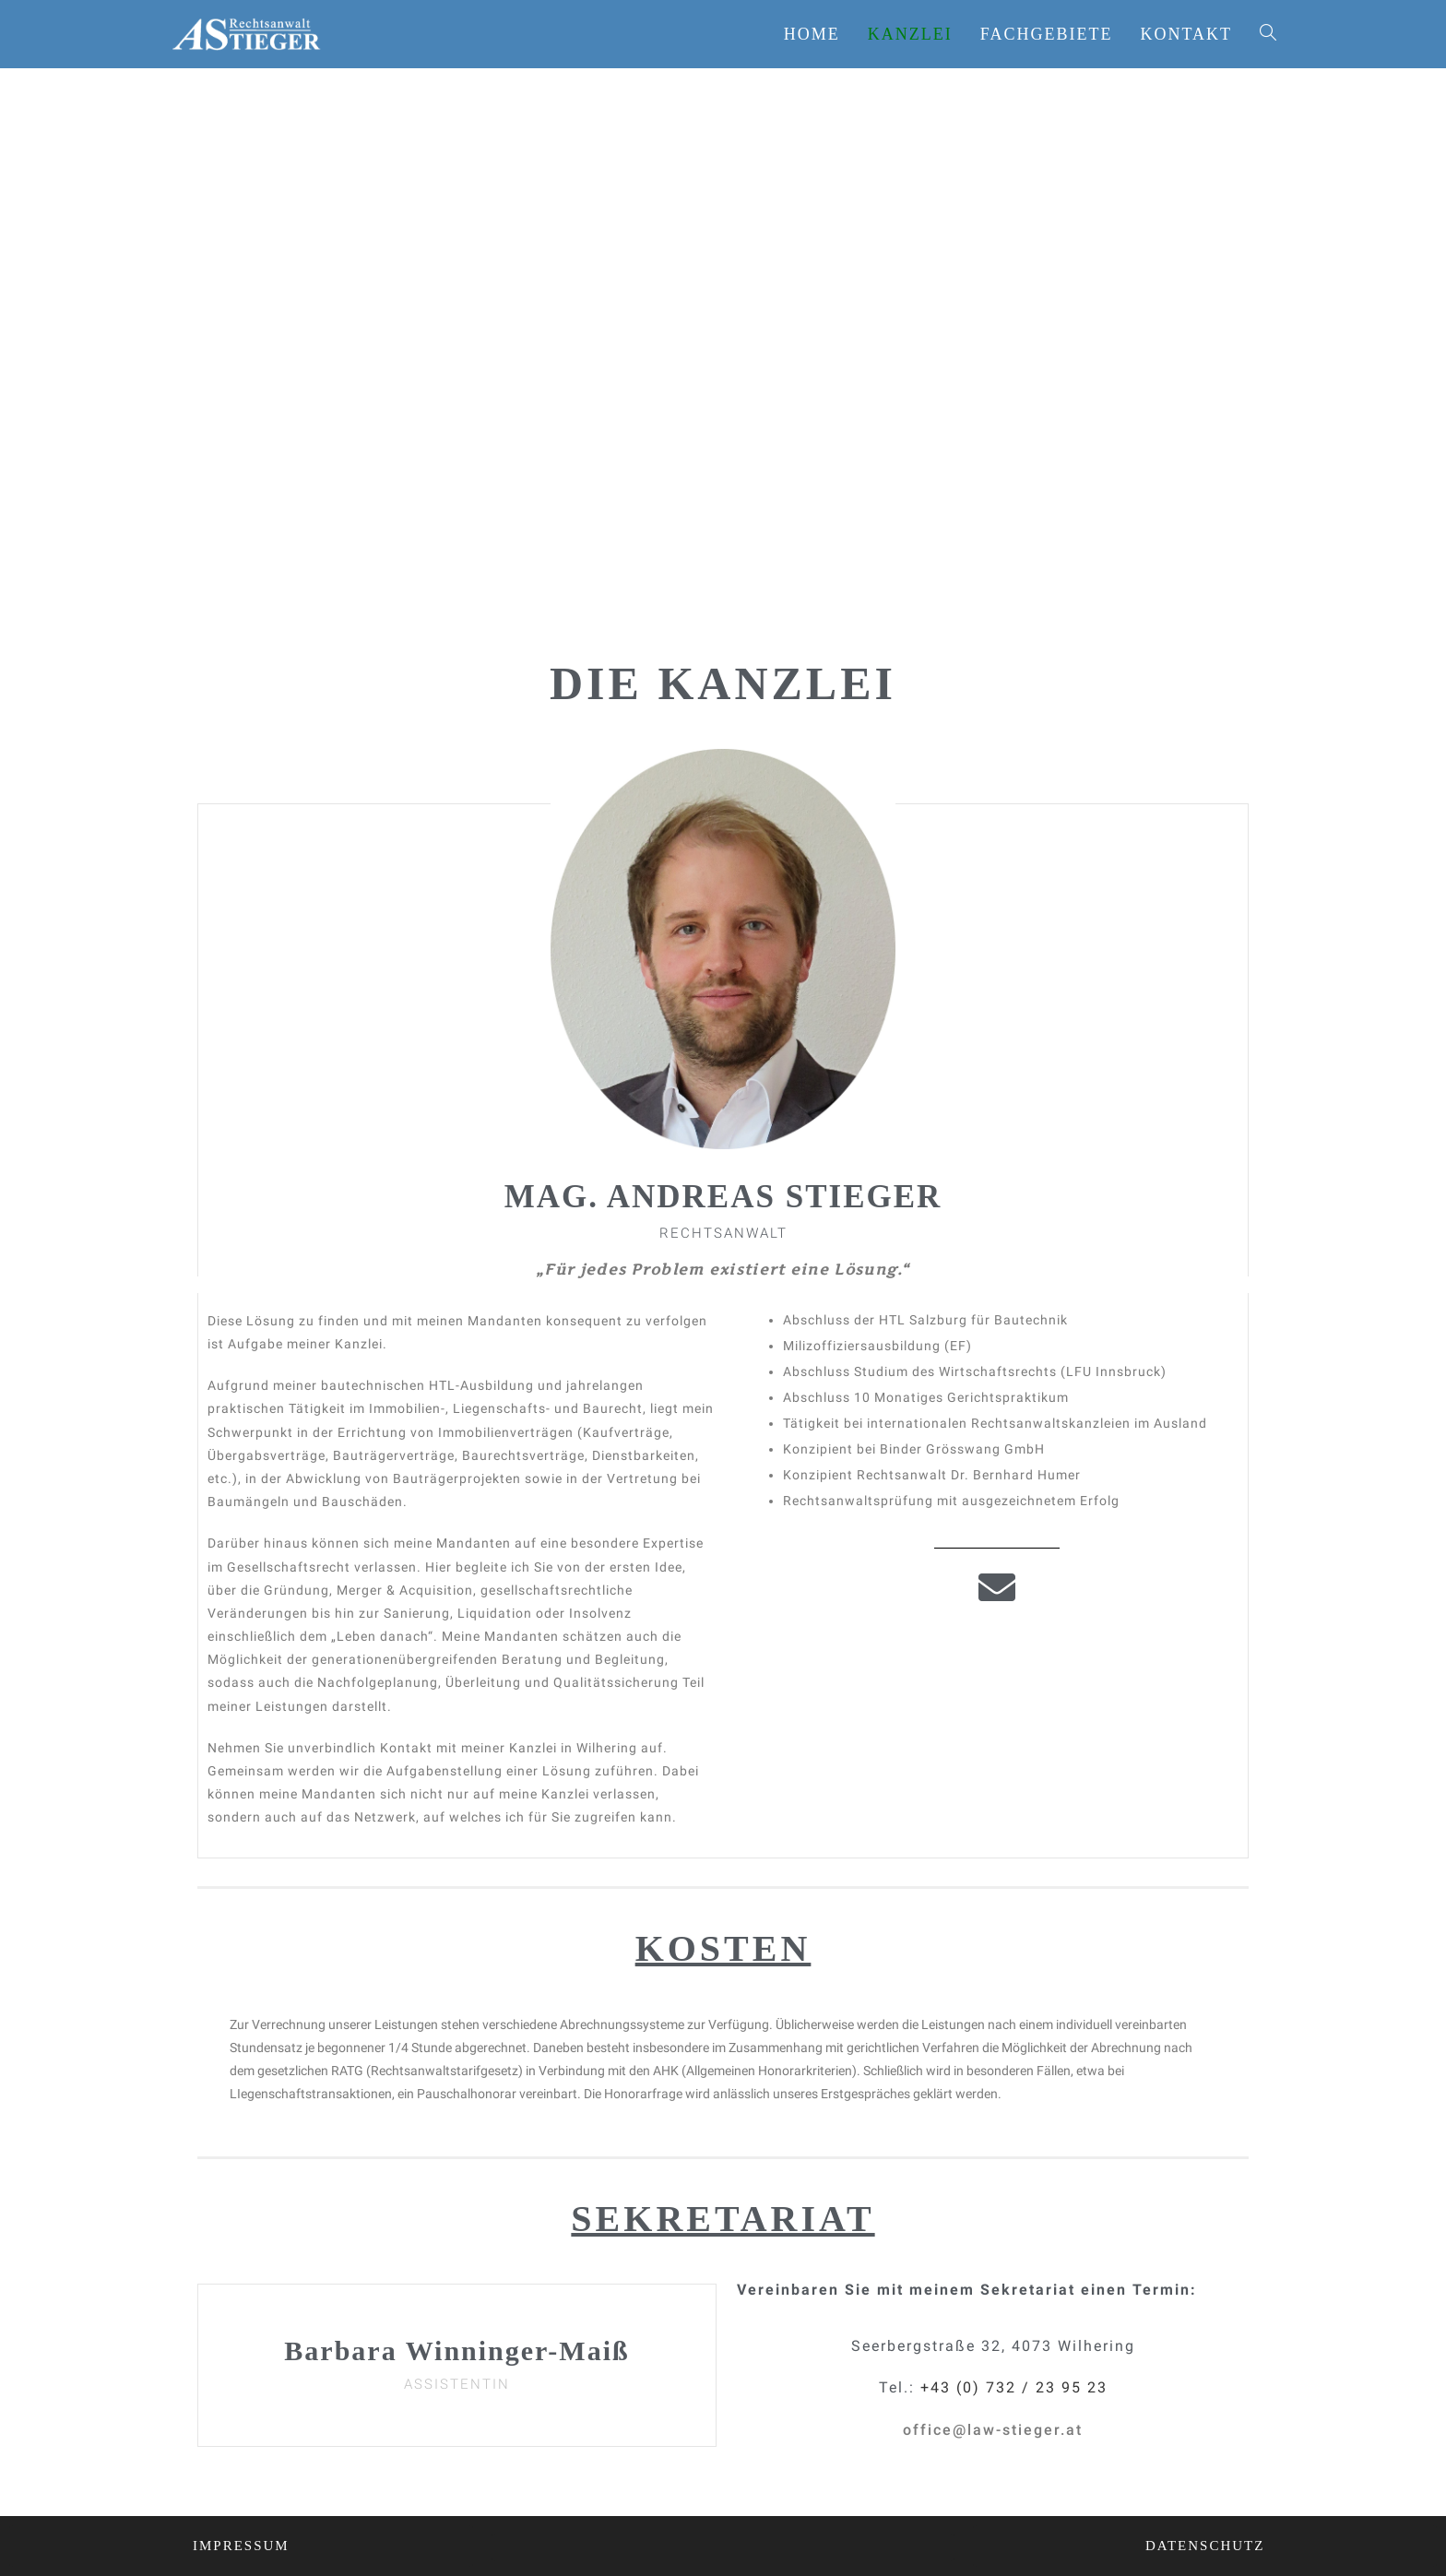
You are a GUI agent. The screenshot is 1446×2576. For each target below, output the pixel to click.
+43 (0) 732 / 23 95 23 (1014, 2387)
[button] (993, 2430)
